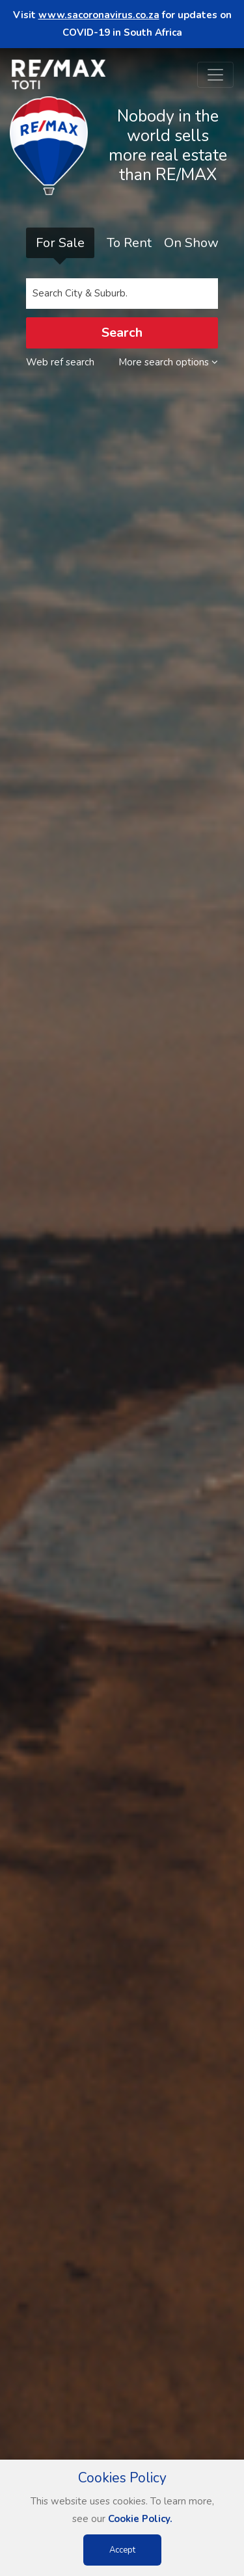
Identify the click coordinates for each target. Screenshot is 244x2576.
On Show (191, 243)
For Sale (60, 243)
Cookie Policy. (140, 2518)
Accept (122, 2550)
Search (122, 332)
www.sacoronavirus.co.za (98, 14)
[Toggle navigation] (215, 75)
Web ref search (60, 362)
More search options (168, 362)
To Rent (129, 243)
